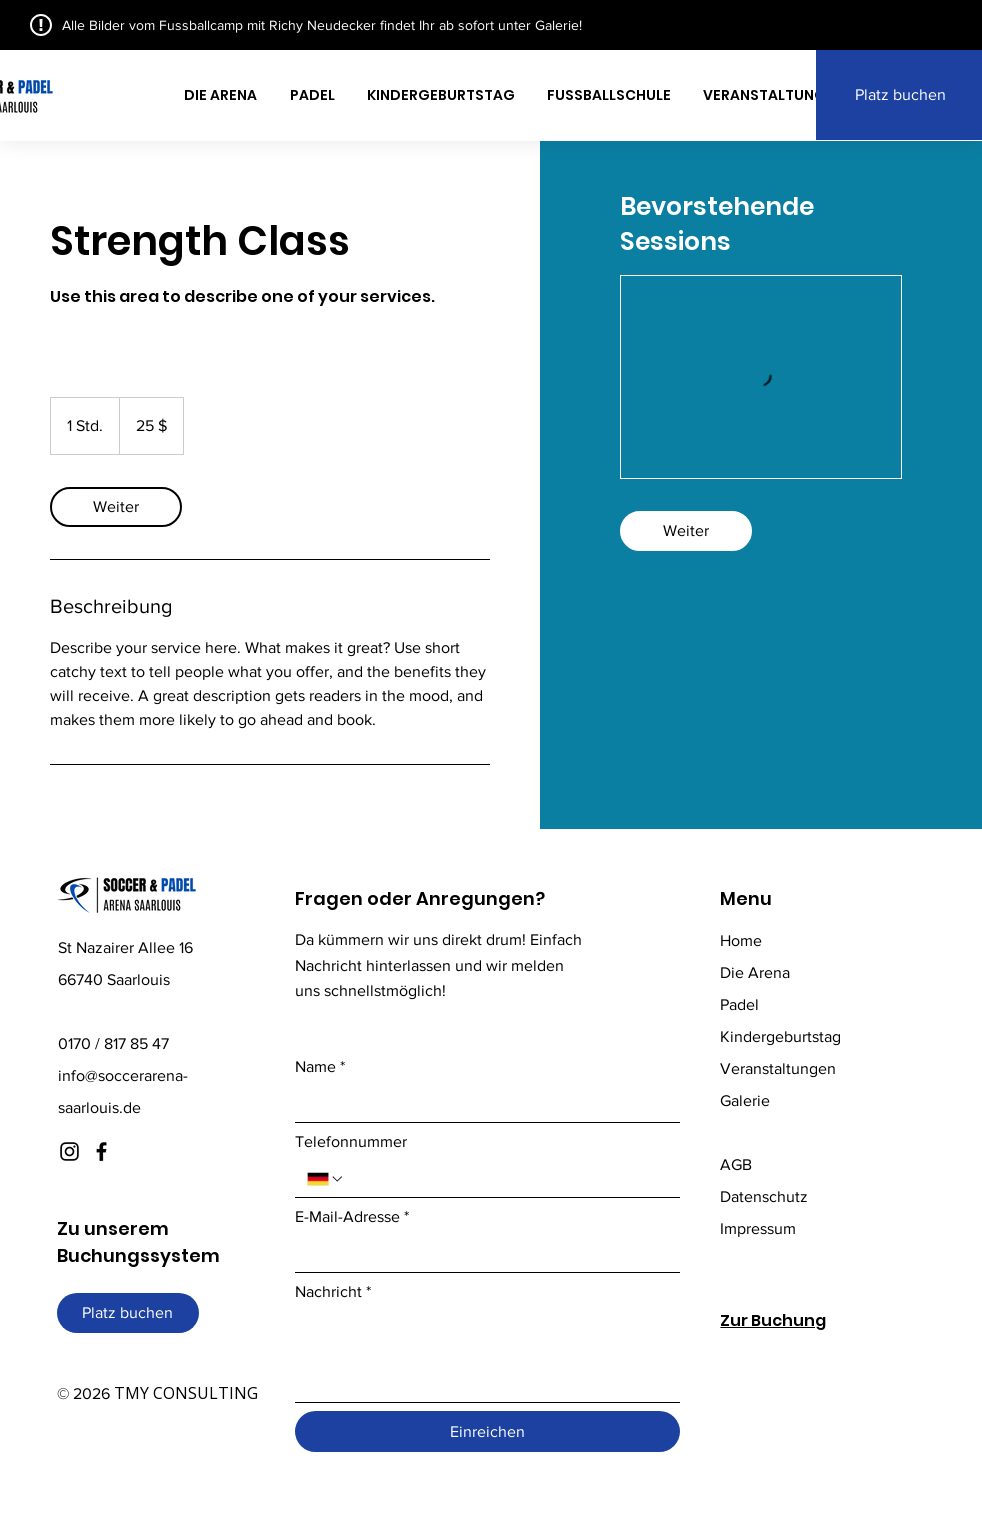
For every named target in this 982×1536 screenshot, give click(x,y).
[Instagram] (69, 1151)
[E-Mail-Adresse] (481, 1254)
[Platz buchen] (128, 1313)
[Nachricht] (487, 1356)
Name (320, 1067)
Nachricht (333, 1292)
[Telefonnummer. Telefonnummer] (506, 1179)
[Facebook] (101, 1151)
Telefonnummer (351, 1141)
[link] (116, 507)
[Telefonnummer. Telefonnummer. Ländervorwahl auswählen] (326, 1179)
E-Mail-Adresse (352, 1217)
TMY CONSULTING (186, 1393)
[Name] (481, 1104)
